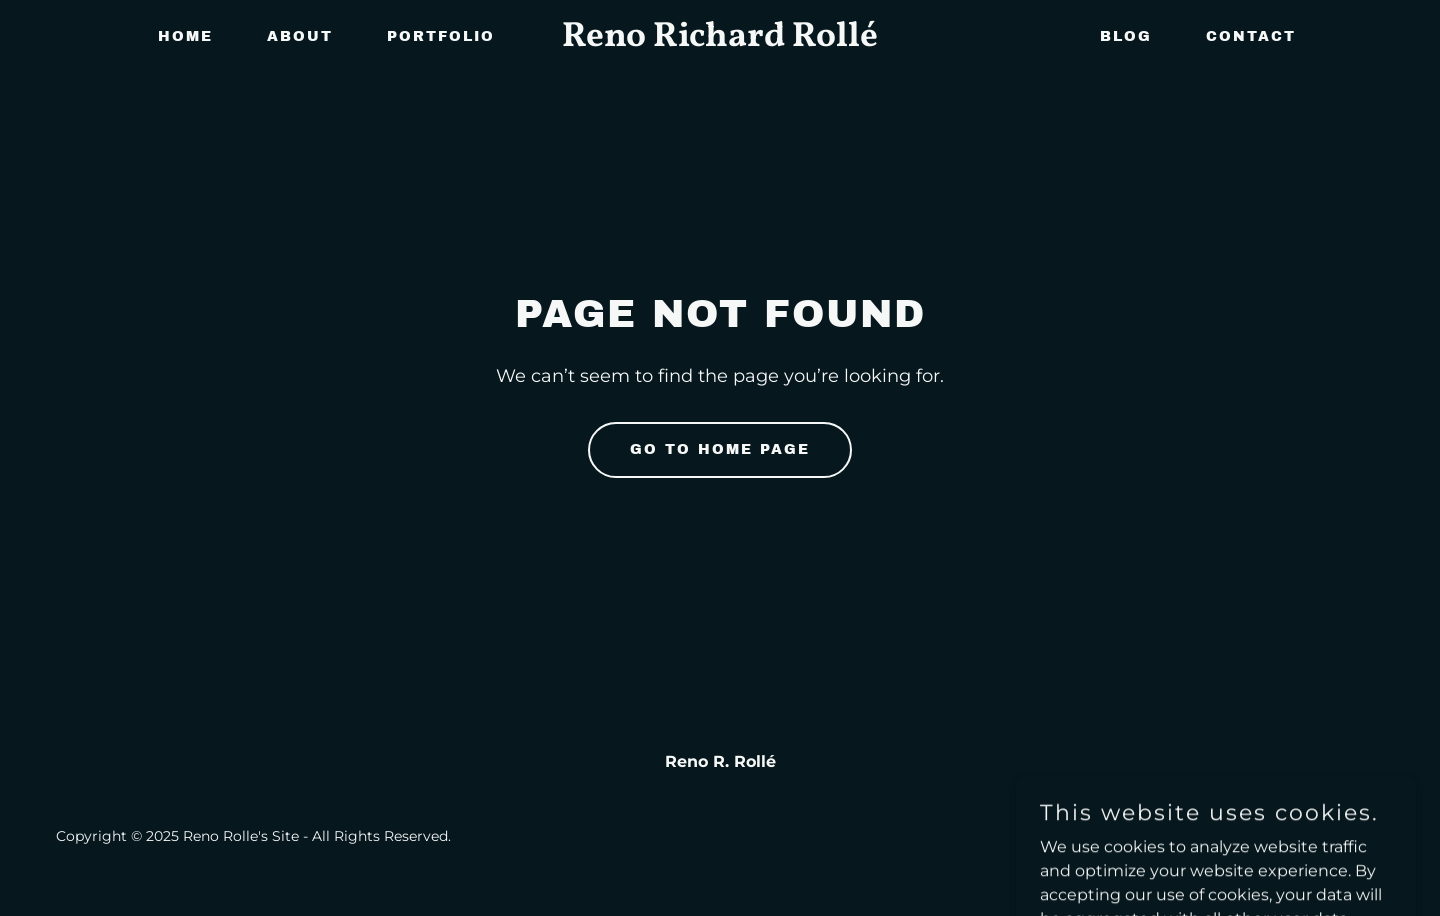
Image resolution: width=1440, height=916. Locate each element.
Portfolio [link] (441, 36)
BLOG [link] (1126, 36)
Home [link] (185, 36)
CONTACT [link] (1251, 36)
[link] (720, 40)
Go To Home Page (720, 449)
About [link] (300, 36)
